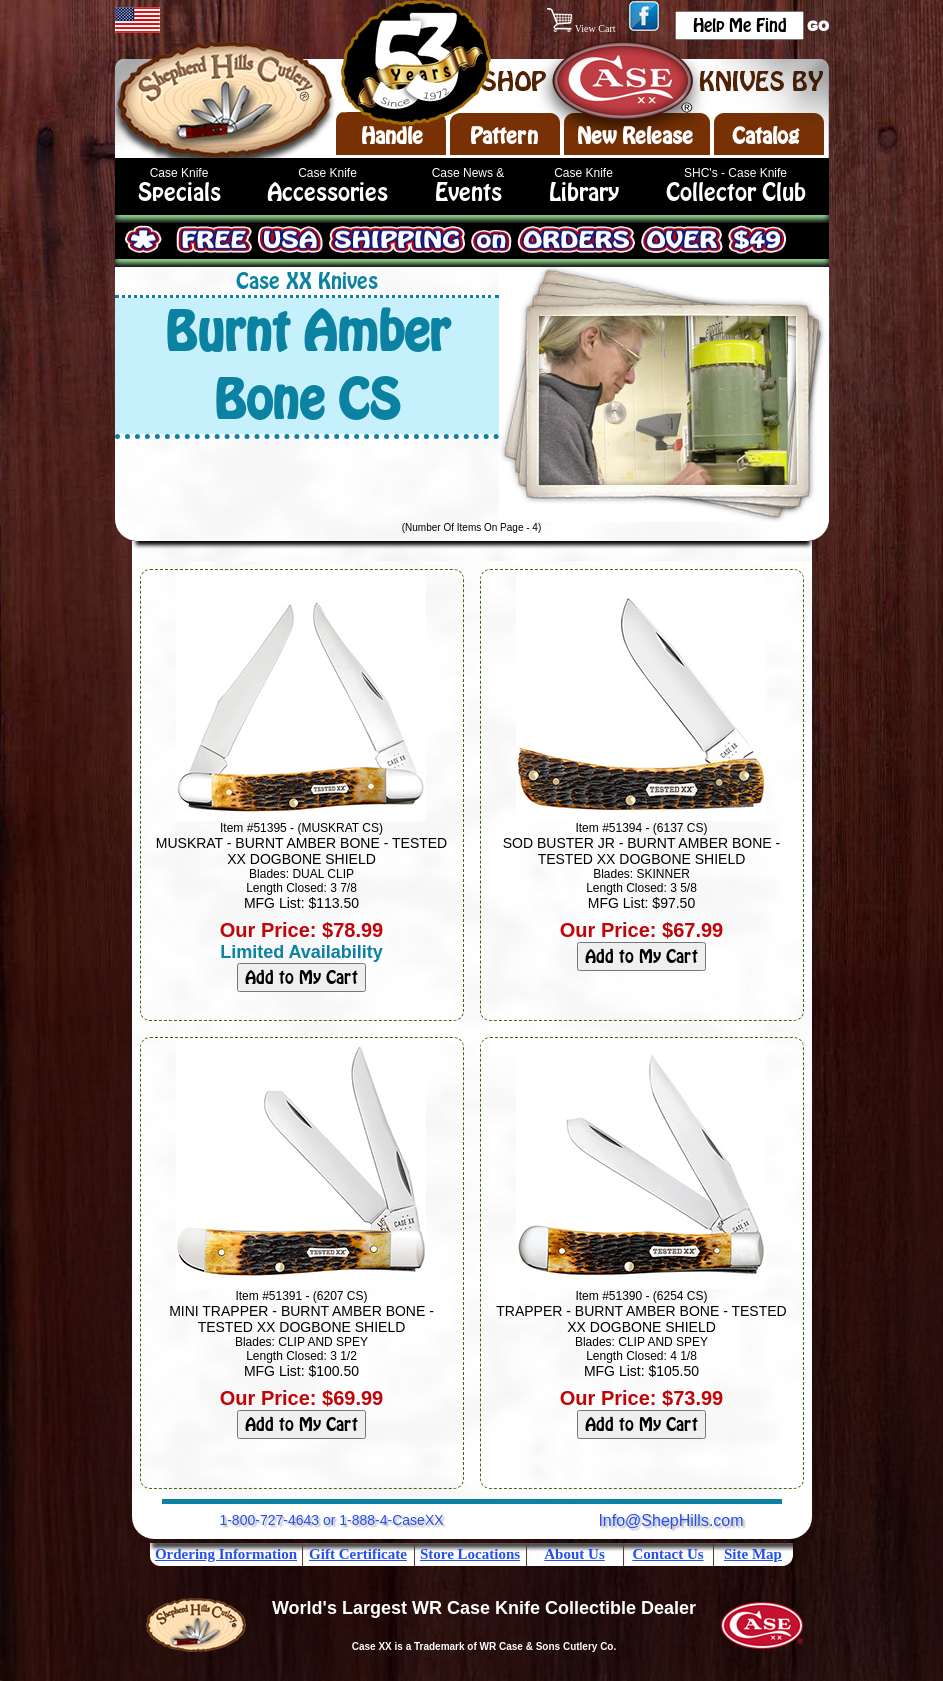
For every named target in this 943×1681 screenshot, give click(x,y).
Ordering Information (226, 1554)
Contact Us (667, 1554)
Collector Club (736, 192)
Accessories (327, 192)
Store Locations (470, 1554)
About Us (574, 1554)
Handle (392, 136)
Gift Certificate (358, 1554)
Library (584, 192)
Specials (179, 192)
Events (468, 192)
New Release (635, 136)
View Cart (582, 28)
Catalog (765, 136)
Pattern (504, 136)
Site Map (753, 1554)
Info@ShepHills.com (670, 1520)
